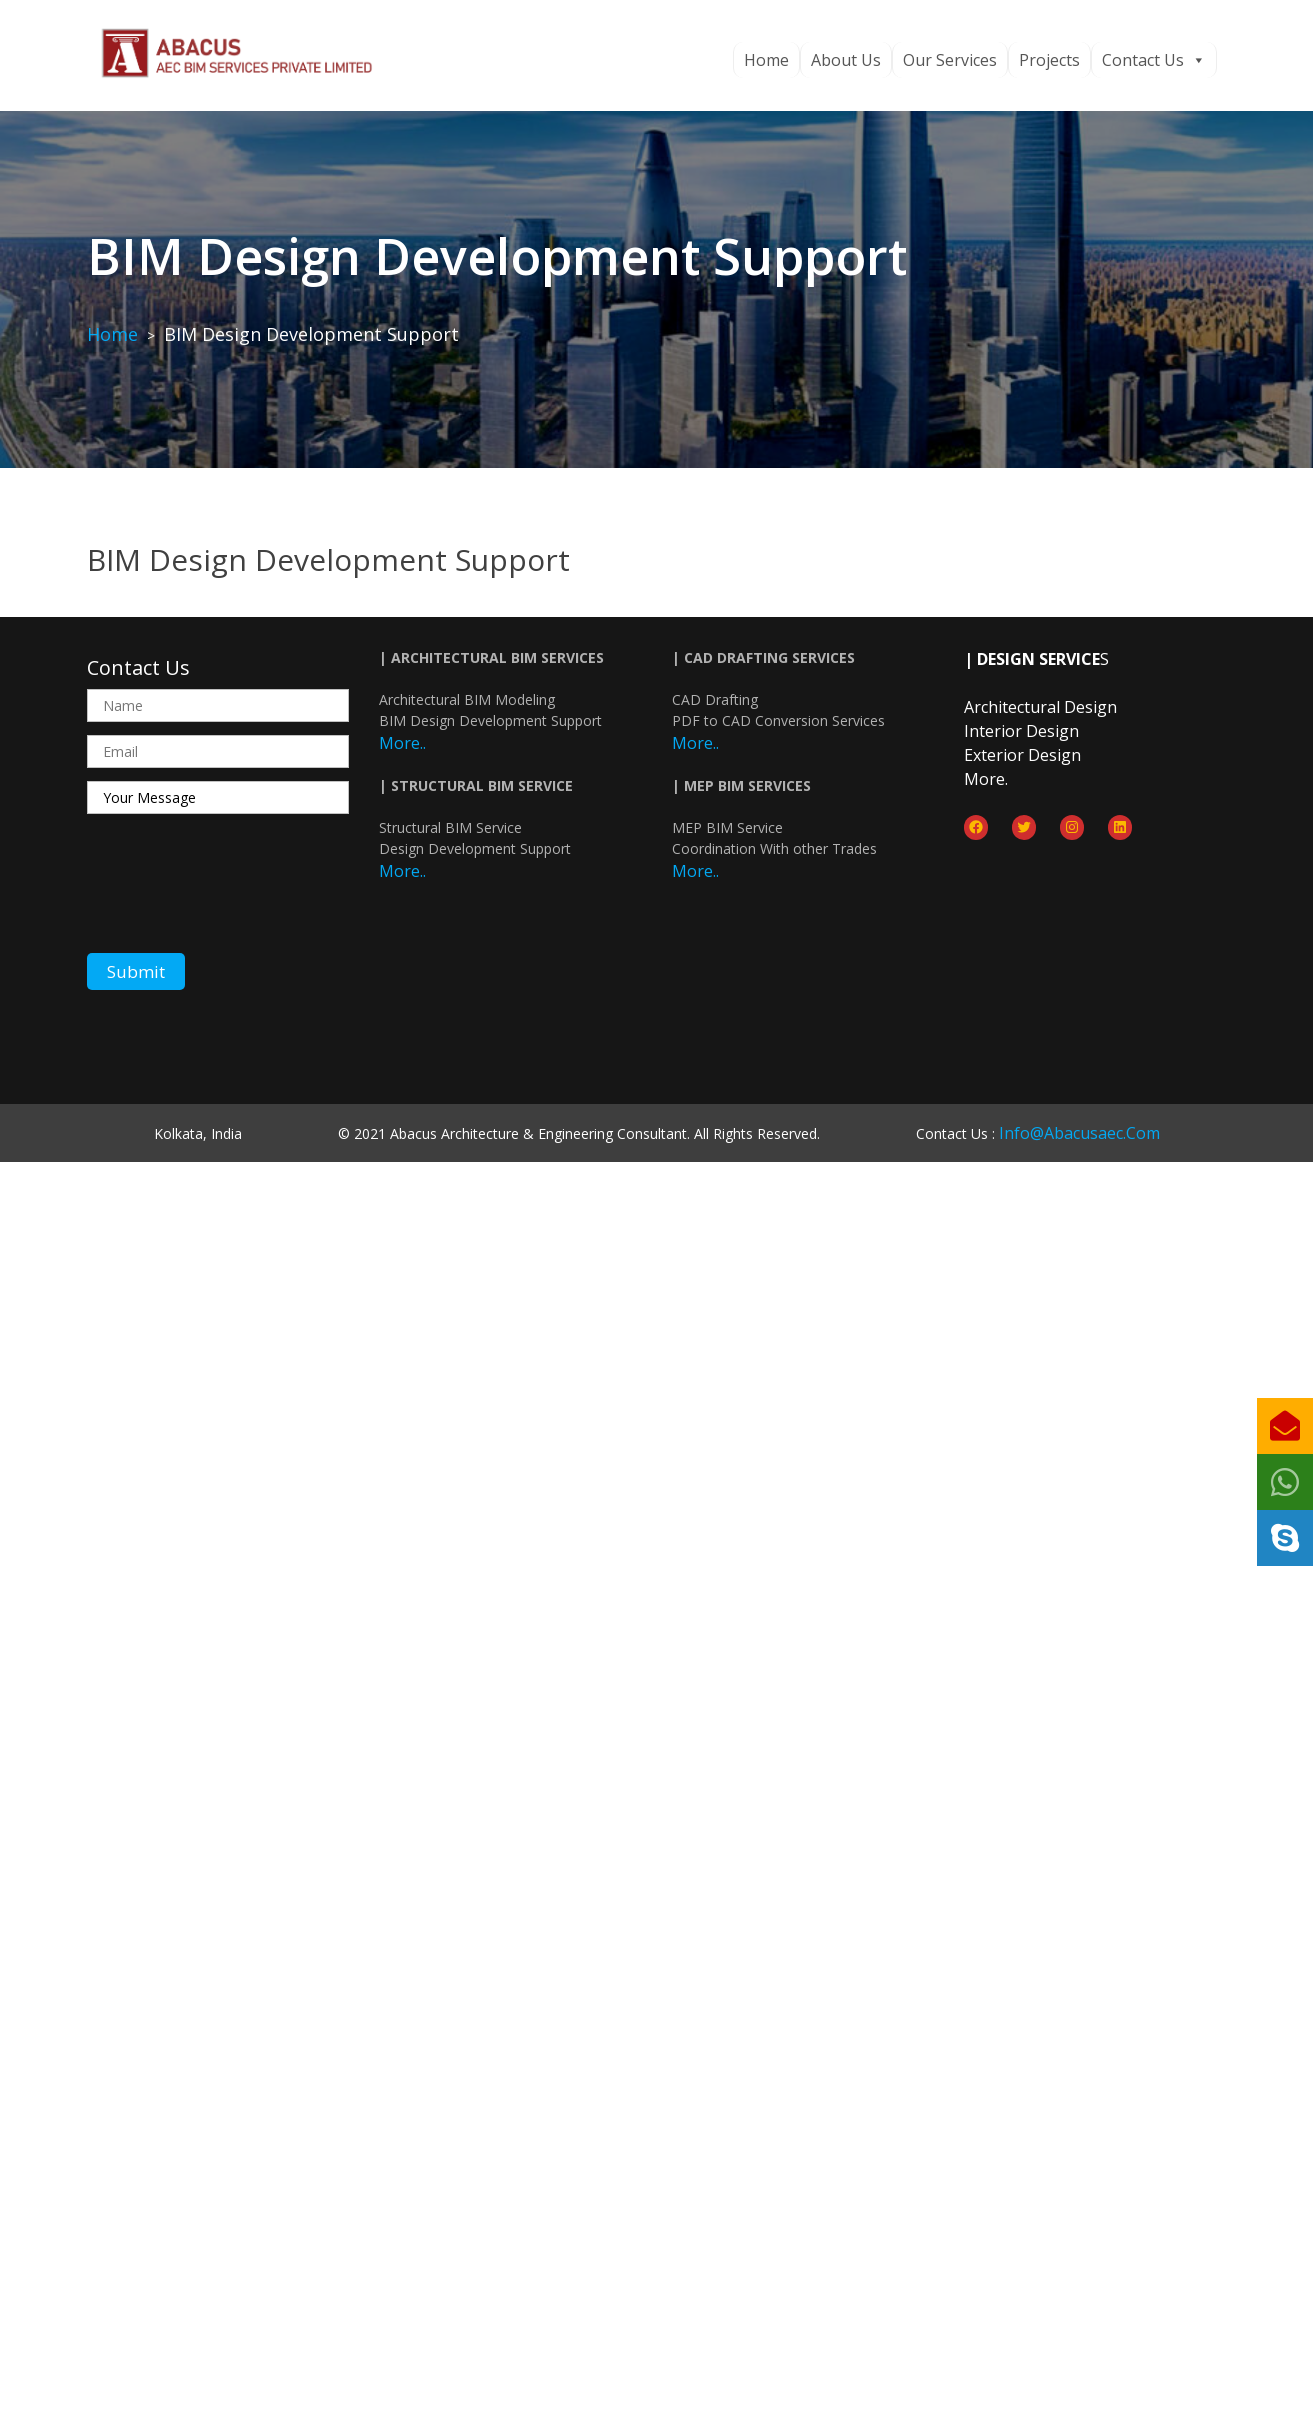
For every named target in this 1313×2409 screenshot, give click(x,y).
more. (986, 779)
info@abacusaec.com (1079, 1133)
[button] (1285, 1538)
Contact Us (1154, 60)
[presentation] (239, 890)
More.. (402, 743)
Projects (1049, 60)
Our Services (950, 60)
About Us (846, 60)
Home (766, 60)
